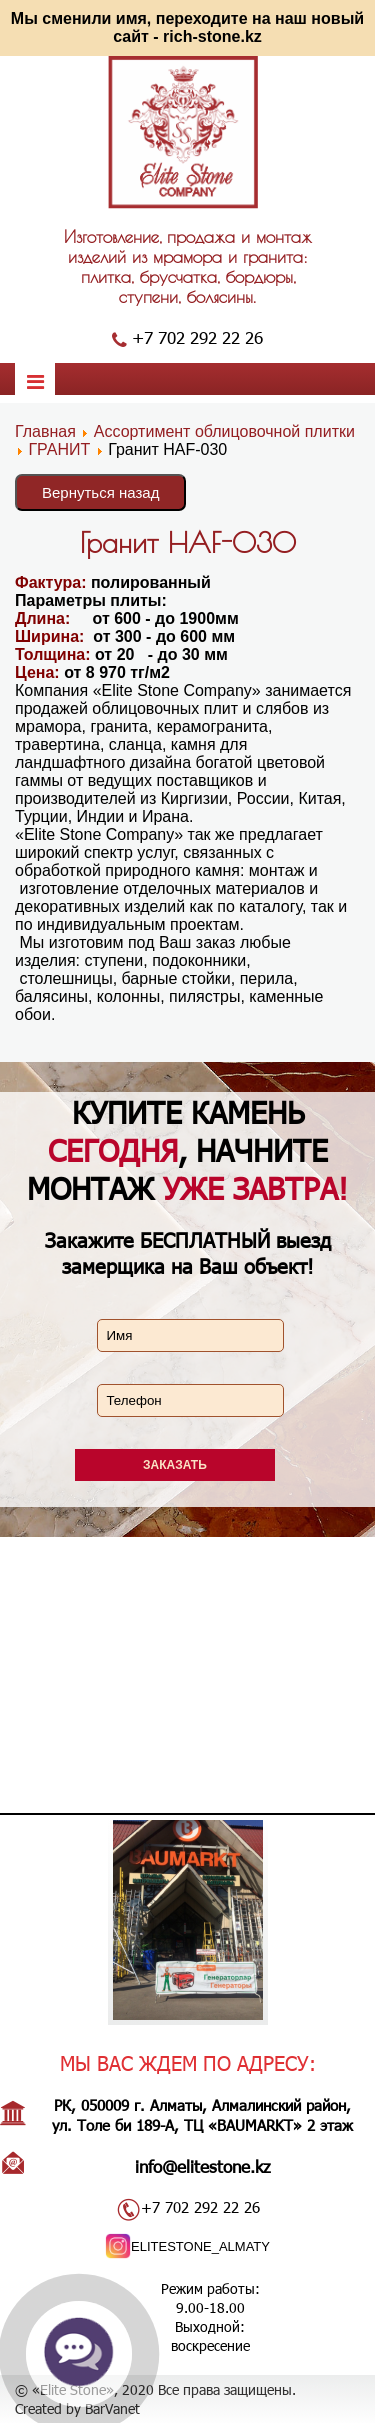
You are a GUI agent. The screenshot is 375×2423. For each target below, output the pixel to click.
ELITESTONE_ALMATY (200, 2246)
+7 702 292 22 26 (197, 337)
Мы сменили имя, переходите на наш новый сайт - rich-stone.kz (187, 27)
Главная (45, 431)
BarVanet (112, 2408)
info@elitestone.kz (203, 2166)
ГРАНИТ (59, 449)
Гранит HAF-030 (188, 542)
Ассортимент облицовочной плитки (224, 431)
